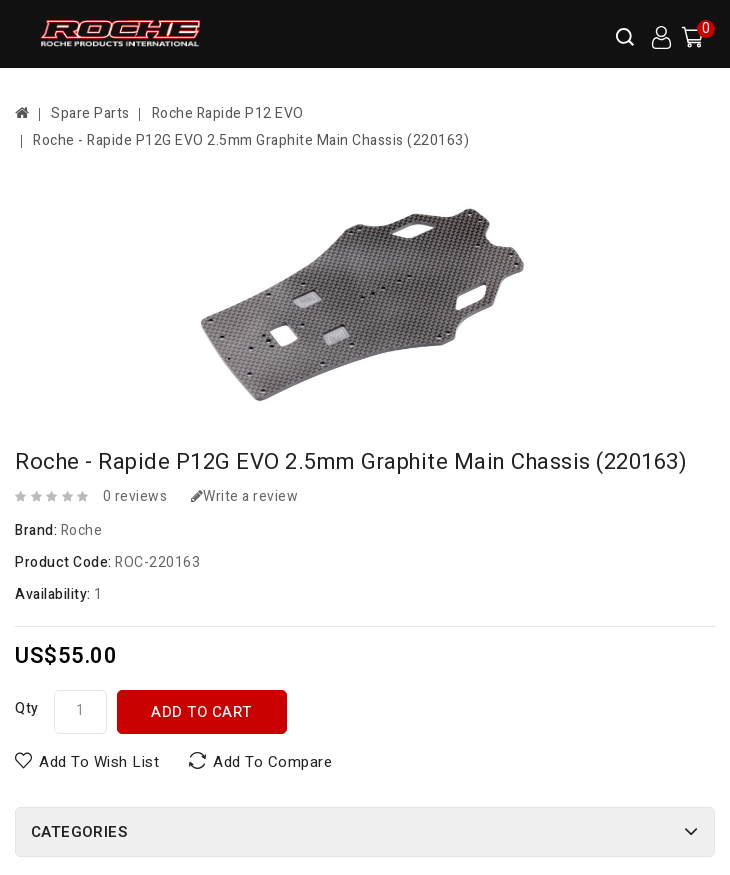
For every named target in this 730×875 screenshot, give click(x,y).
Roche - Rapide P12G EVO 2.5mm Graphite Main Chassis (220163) (251, 140)
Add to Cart (201, 712)
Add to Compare (272, 762)
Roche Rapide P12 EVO (228, 113)
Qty (27, 708)
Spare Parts (90, 113)
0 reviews (135, 496)
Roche (82, 530)
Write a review (245, 496)
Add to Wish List (99, 762)
